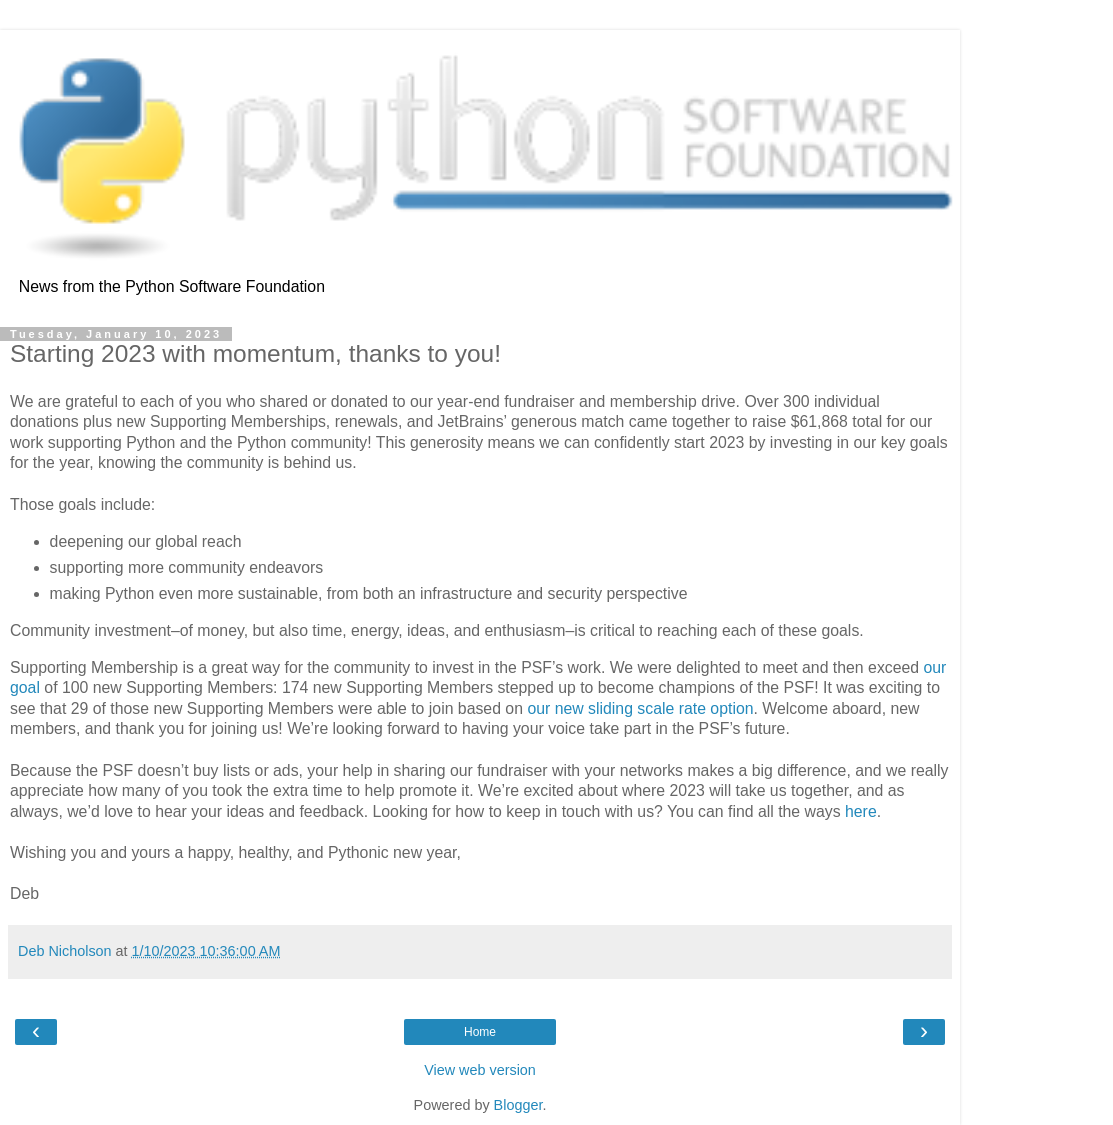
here (861, 811)
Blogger (518, 1105)
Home (480, 1032)
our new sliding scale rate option (640, 708)
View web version (480, 1070)
